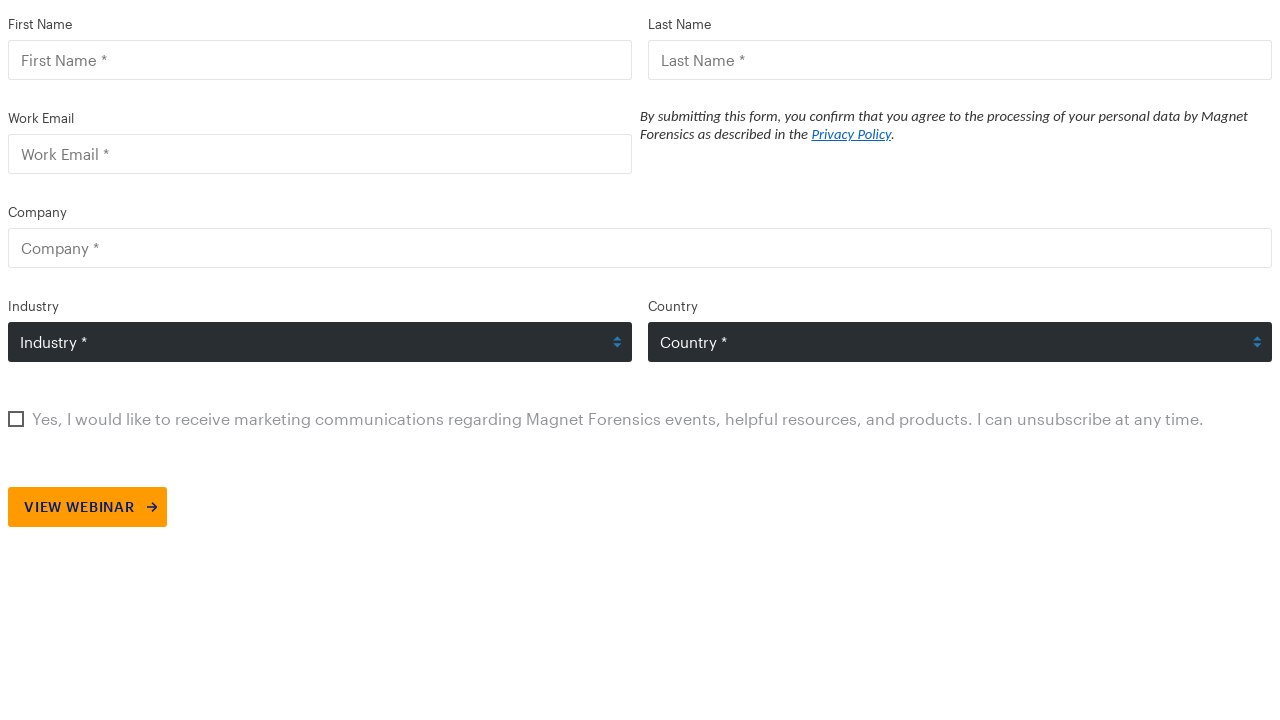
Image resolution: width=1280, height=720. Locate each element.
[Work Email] (320, 154)
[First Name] (320, 60)
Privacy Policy (850, 134)
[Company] (640, 248)
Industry (33, 306)
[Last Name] (960, 60)
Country (673, 306)
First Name (40, 24)
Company (37, 212)
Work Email (41, 118)
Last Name (679, 24)
